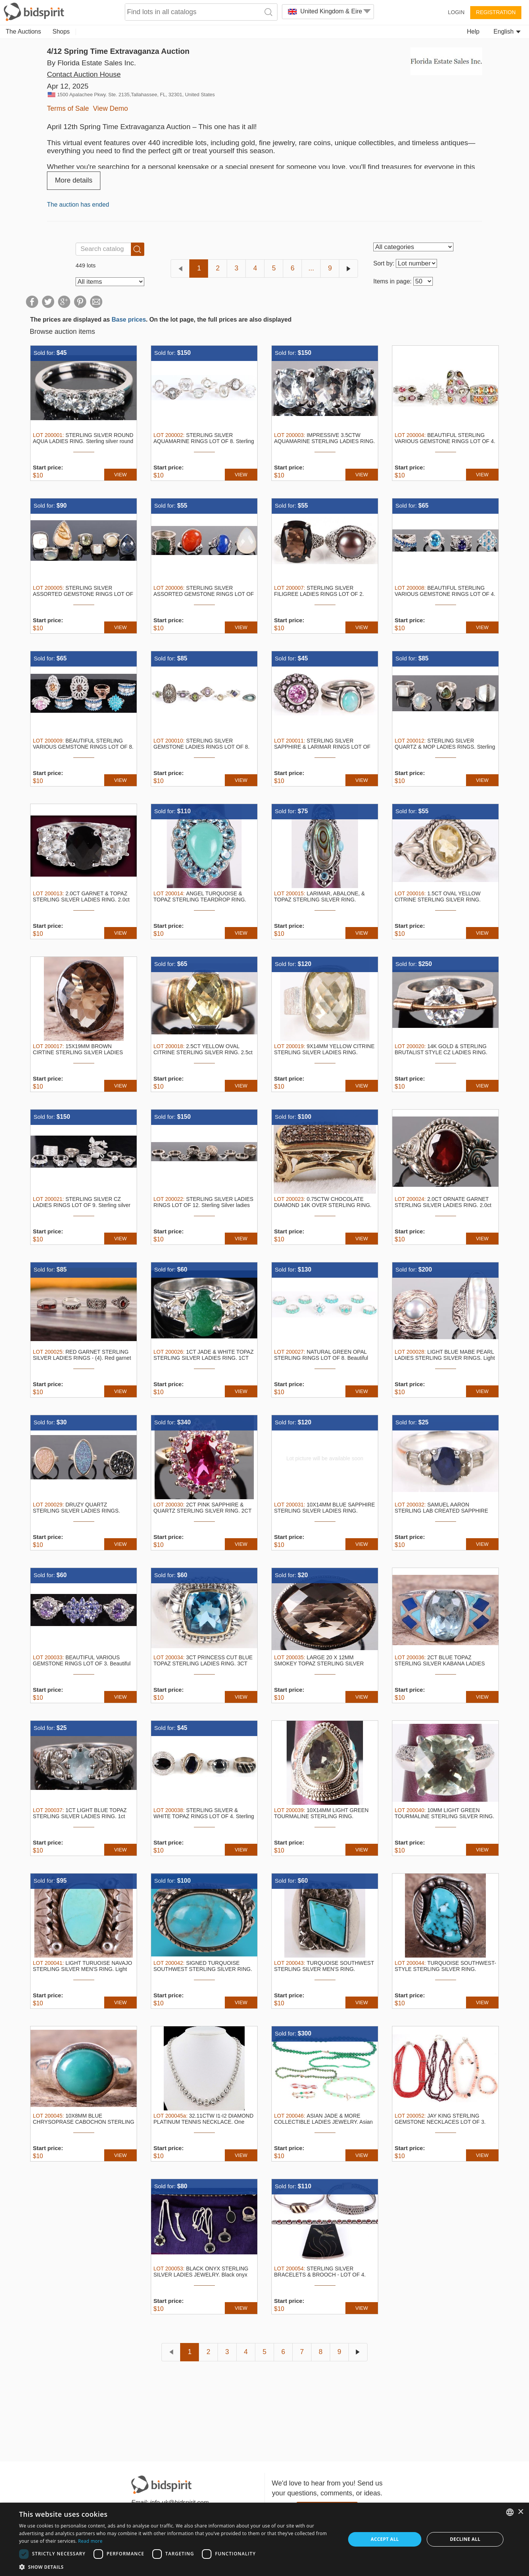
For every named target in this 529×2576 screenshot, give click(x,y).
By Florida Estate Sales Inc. (91, 63)
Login (456, 12)
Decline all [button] (465, 2539)
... (311, 268)
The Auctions (23, 31)
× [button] (520, 2512)
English (507, 31)
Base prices (128, 319)
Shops (61, 31)
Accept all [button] (385, 2539)
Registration (496, 12)
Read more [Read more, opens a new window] (90, 2541)
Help (473, 31)
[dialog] (264, 2539)
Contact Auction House (84, 74)
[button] (177, 2566)
